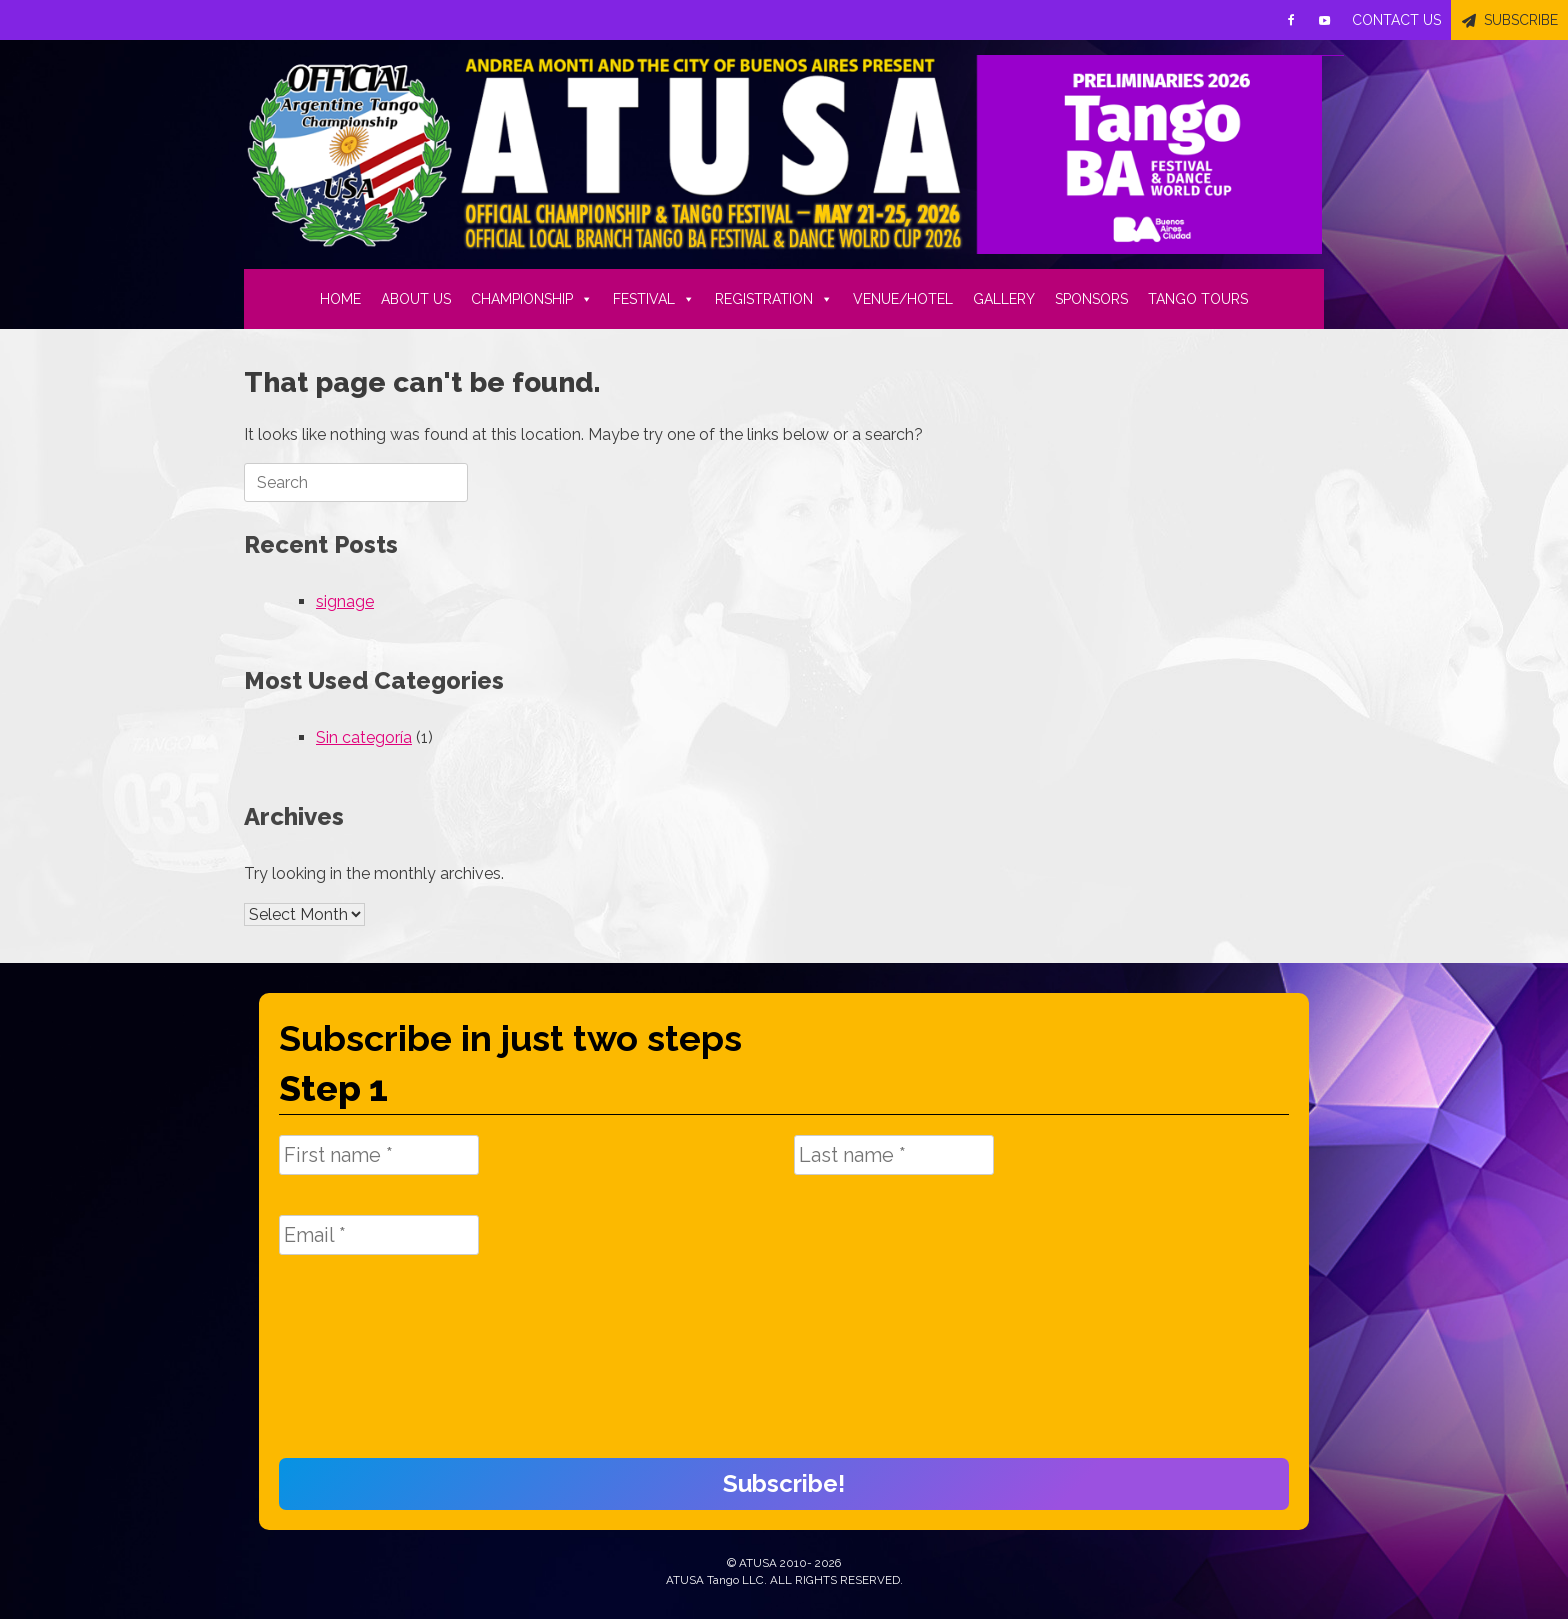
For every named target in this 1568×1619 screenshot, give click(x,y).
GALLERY (1004, 299)
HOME (340, 299)
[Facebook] (1291, 20)
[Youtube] (1325, 20)
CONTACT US (1396, 20)
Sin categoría (364, 737)
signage (345, 601)
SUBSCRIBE (1521, 20)
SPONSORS (1091, 299)
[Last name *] (894, 1155)
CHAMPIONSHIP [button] (532, 299)
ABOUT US (416, 299)
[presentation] (361, 1367)
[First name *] (379, 1155)
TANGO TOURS (1198, 299)
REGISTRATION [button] (774, 299)
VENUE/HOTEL (903, 299)
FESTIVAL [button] (654, 299)
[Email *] (379, 1235)
